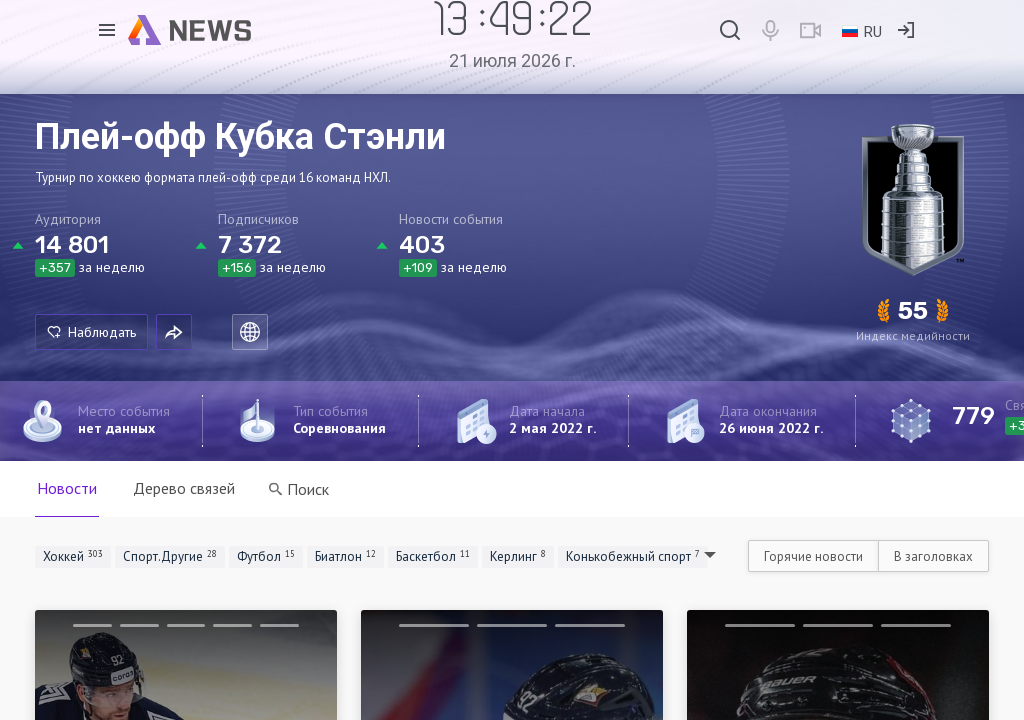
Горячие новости (813, 556)
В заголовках (933, 556)
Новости (67, 488)
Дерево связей (184, 488)
